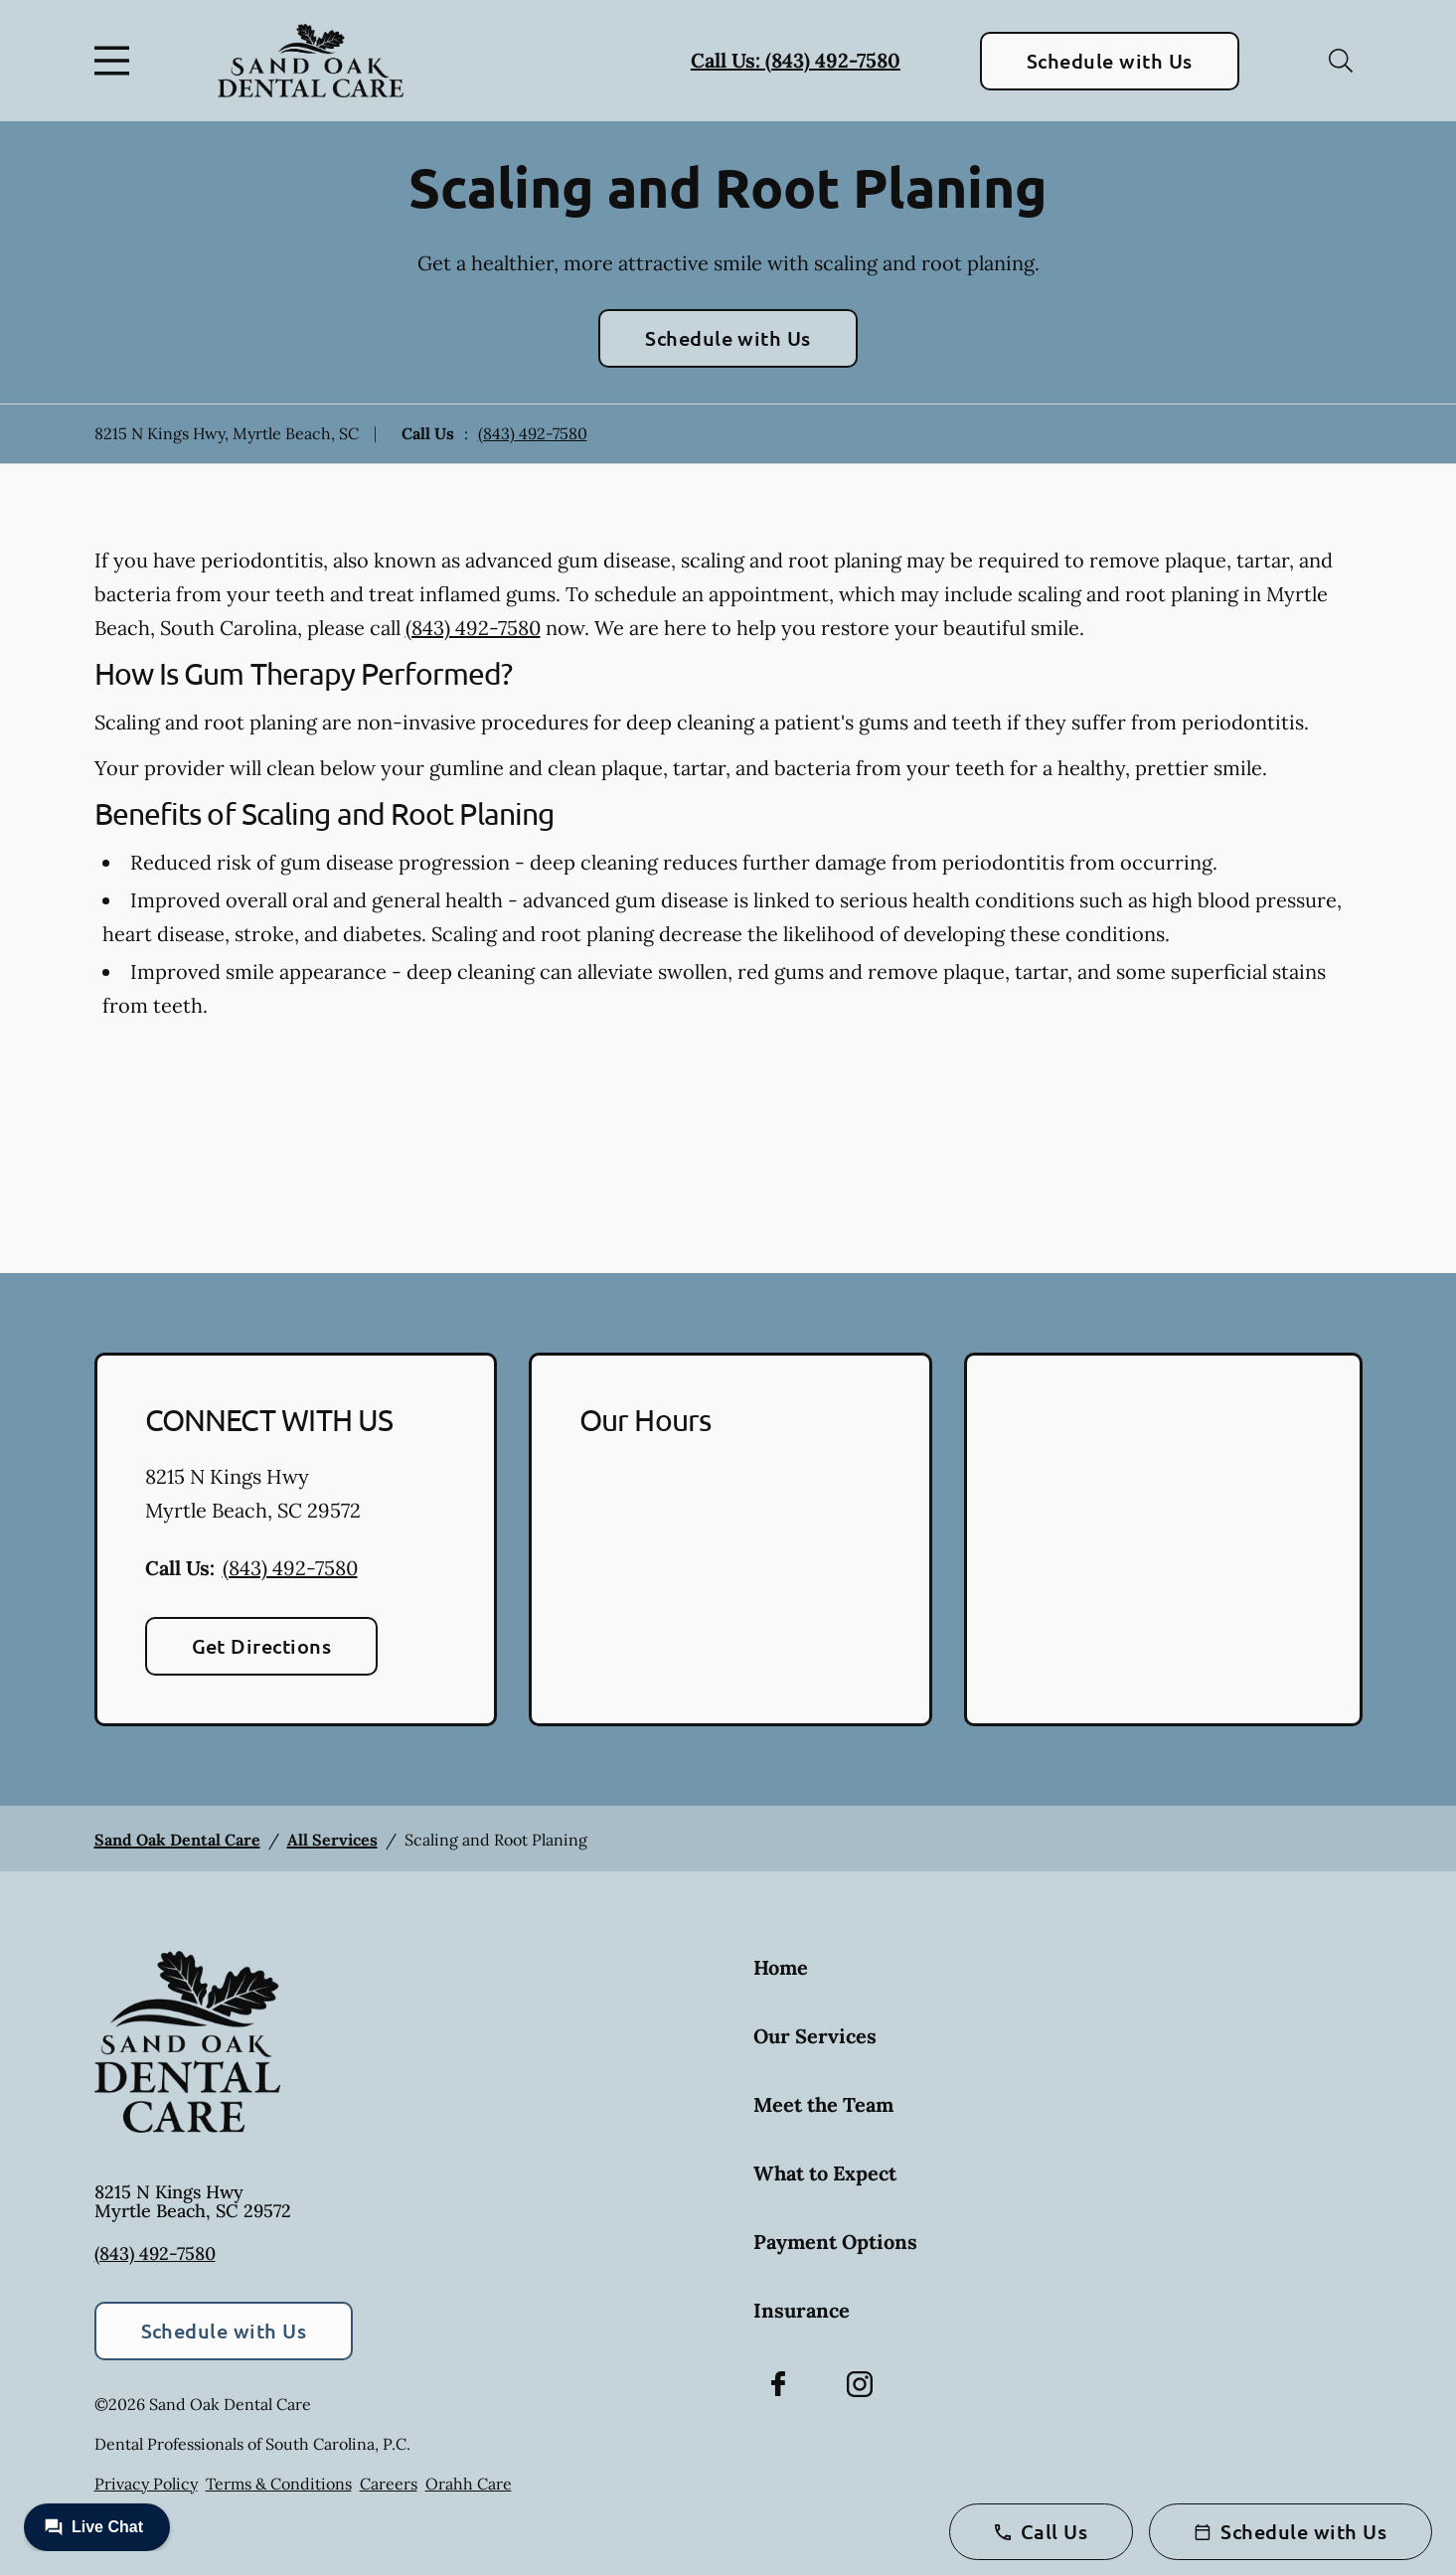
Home (780, 1967)
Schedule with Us (1110, 61)
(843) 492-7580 (532, 433)
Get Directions (262, 1646)
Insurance (801, 2310)
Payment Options (835, 2241)
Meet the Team (823, 2104)
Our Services (815, 2035)
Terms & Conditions (279, 2484)
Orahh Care (468, 2484)
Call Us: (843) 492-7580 (795, 60)
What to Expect (824, 2173)
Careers (388, 2484)
